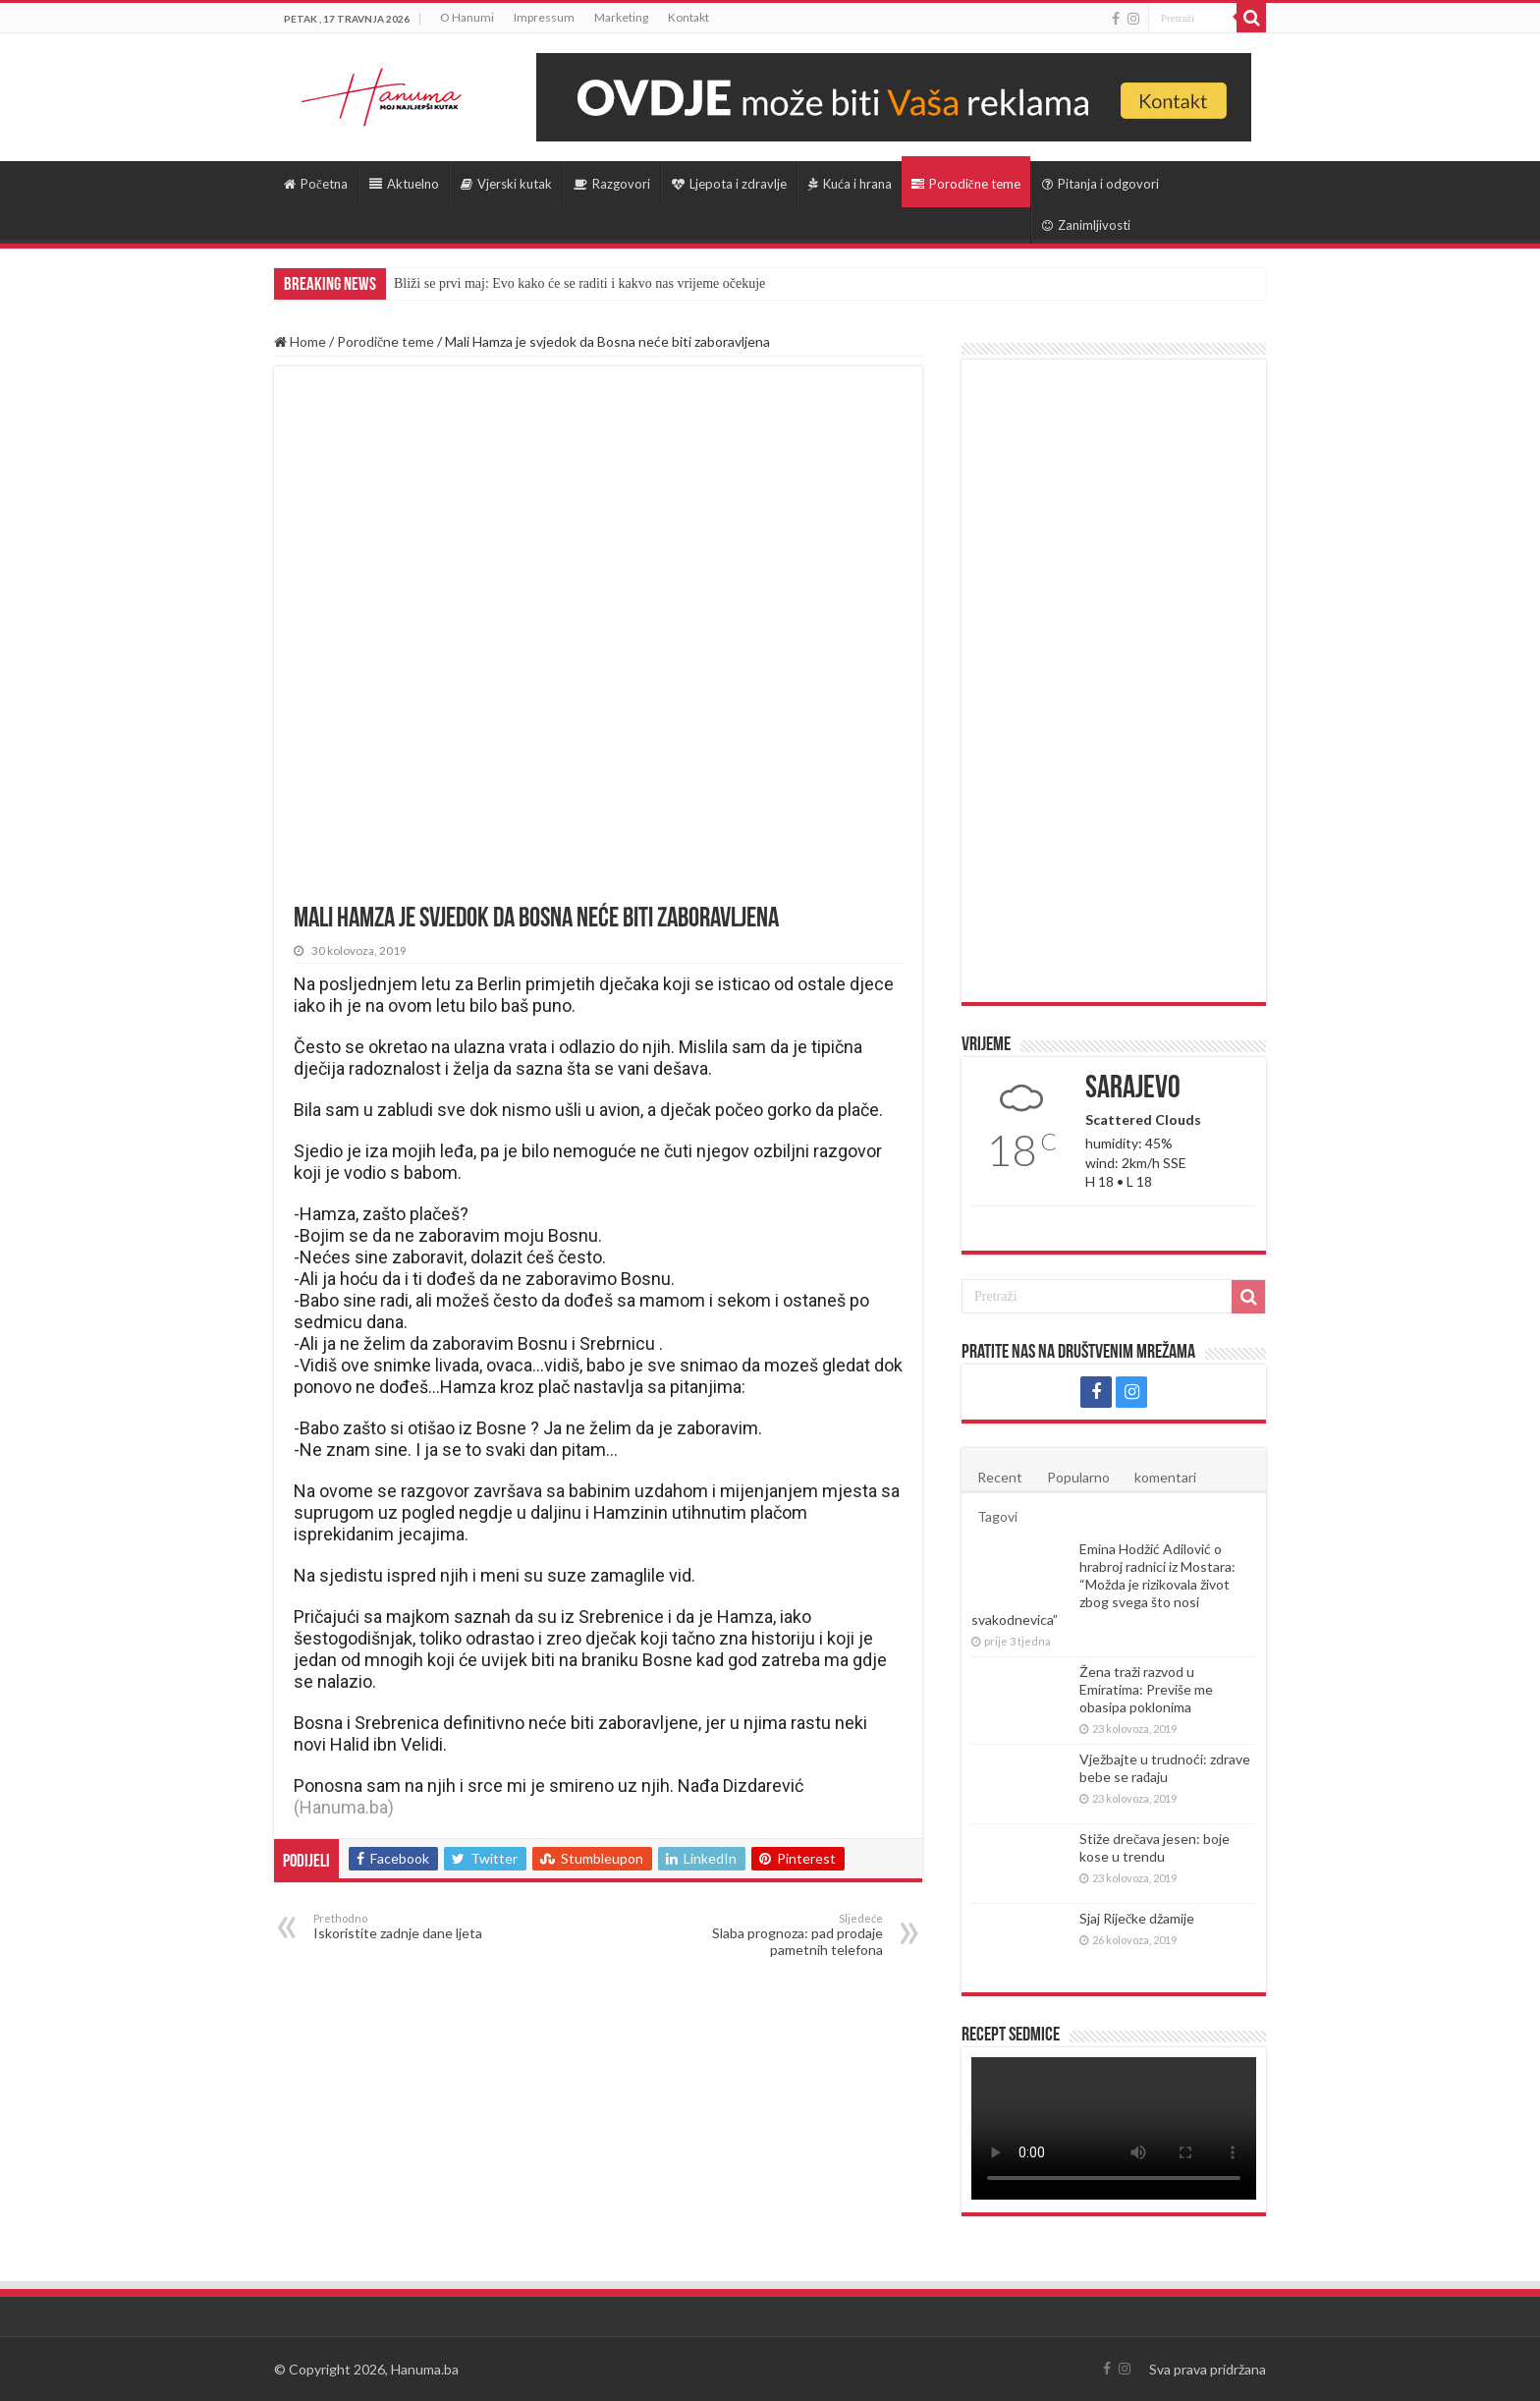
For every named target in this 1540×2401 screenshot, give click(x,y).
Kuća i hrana (850, 184)
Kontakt (688, 17)
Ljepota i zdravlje (729, 184)
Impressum (544, 17)
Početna (316, 184)
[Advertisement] (1113, 681)
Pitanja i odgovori (1100, 184)
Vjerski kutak (506, 184)
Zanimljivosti (1086, 225)
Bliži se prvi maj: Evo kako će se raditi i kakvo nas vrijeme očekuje (579, 283)
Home (300, 341)
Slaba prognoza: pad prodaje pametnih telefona (782, 1935)
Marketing (621, 17)
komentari (1165, 1477)
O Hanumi (467, 17)
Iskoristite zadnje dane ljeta (414, 1926)
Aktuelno (404, 184)
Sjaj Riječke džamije (1136, 1918)
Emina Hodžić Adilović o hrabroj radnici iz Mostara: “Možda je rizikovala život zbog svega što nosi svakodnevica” (1103, 1584)
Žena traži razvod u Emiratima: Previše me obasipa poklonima (1146, 1689)
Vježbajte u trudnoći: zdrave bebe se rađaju (1164, 1768)
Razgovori (612, 184)
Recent (999, 1477)
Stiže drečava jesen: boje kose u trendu (1154, 1847)
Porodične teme (965, 184)
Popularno (1078, 1477)
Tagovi (997, 1516)
